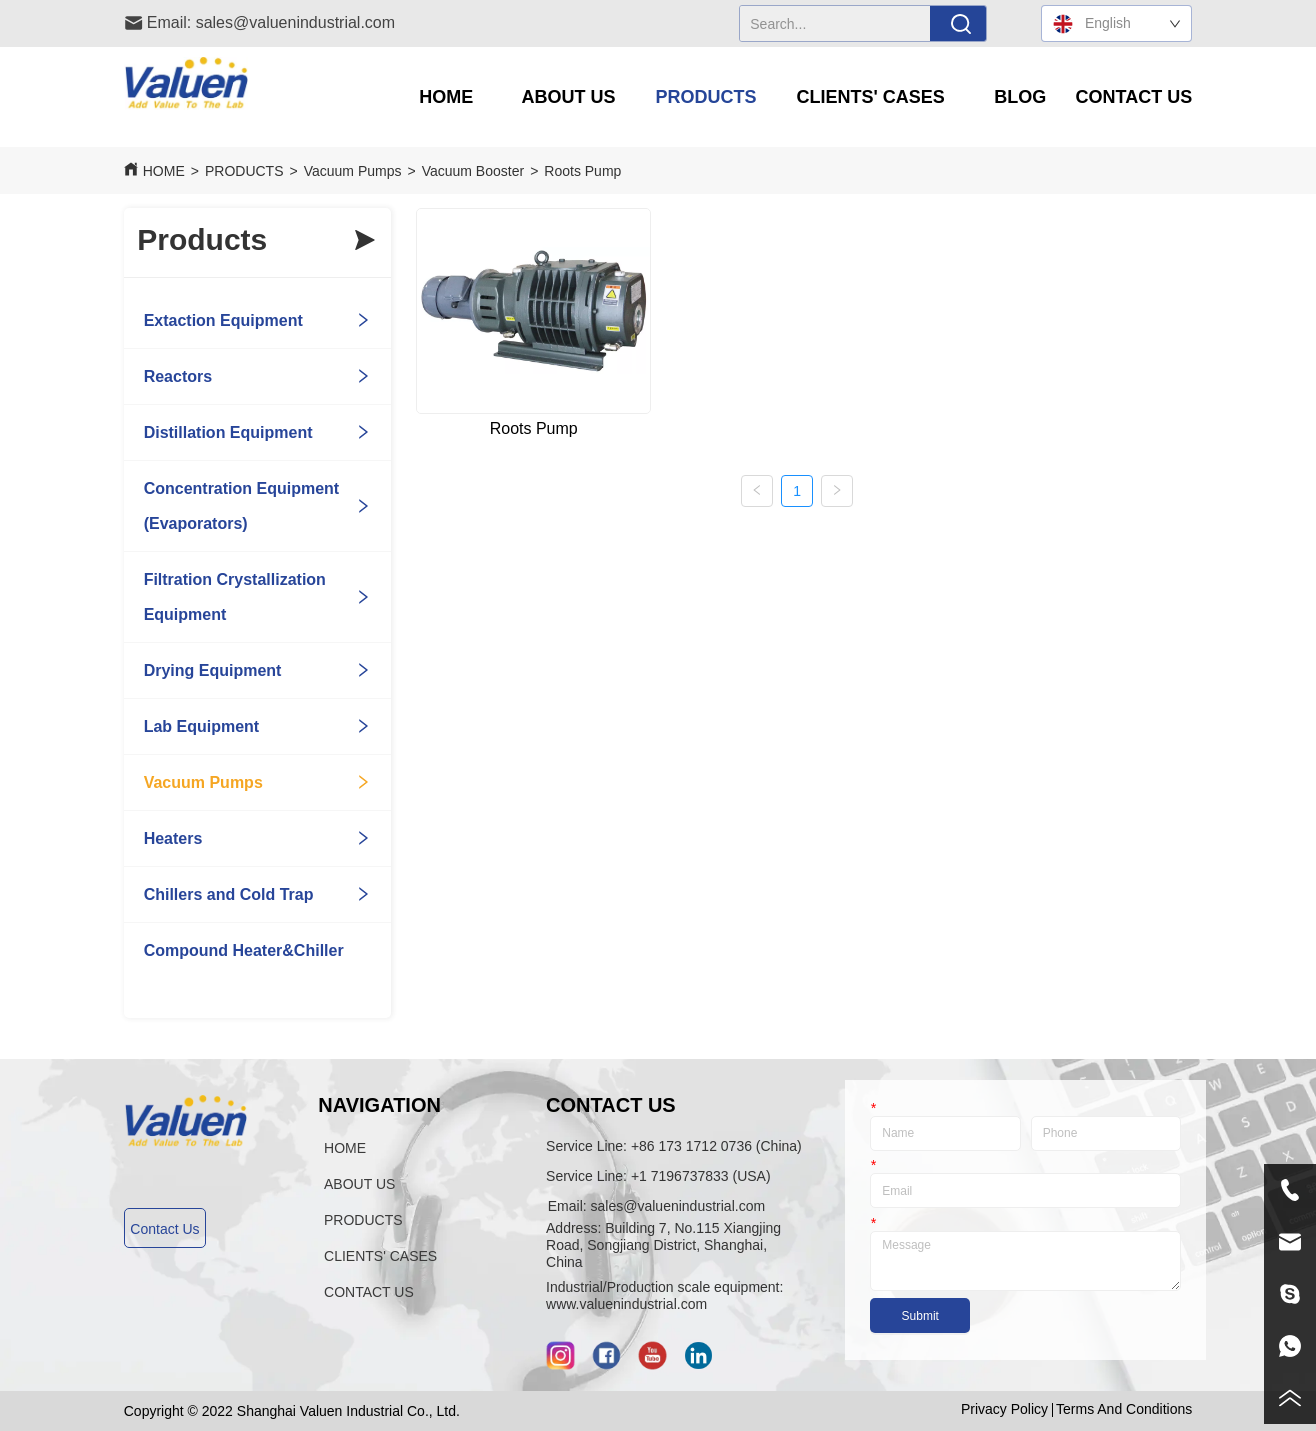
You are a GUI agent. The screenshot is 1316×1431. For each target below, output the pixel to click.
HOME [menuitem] (446, 97)
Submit (920, 1316)
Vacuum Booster (473, 171)
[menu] (791, 97)
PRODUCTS (244, 171)
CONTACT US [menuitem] (1134, 97)
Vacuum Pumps (353, 171)
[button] (569, 97)
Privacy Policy (1004, 1409)
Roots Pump (582, 171)
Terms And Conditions (1124, 1409)
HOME (164, 171)
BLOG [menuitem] (1020, 97)
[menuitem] (569, 97)
